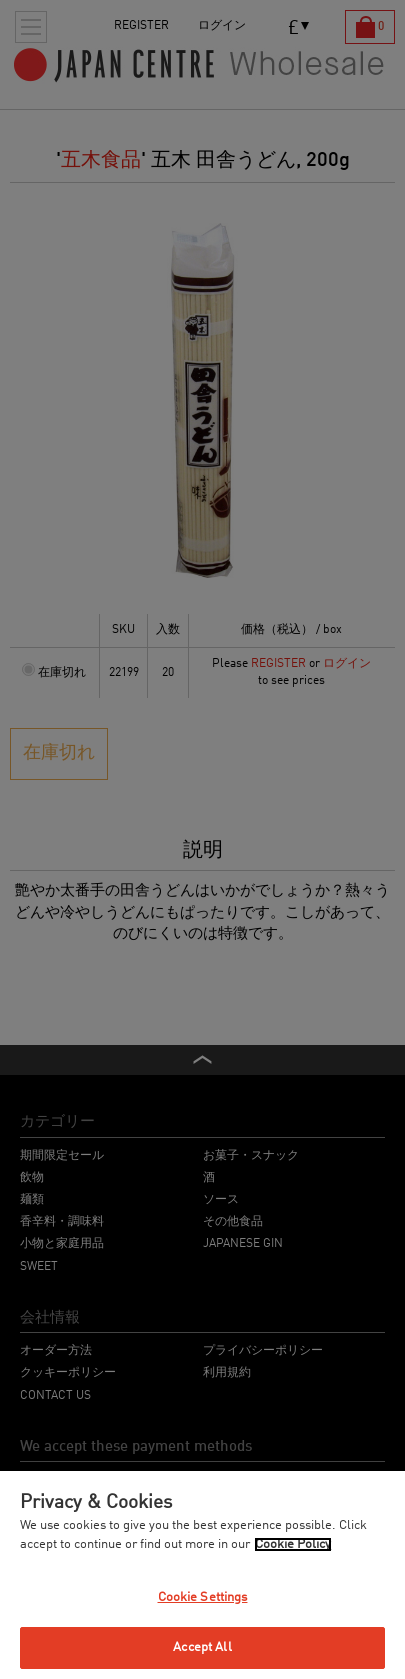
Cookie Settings (203, 1597)
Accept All (202, 1647)
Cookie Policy (293, 1544)
